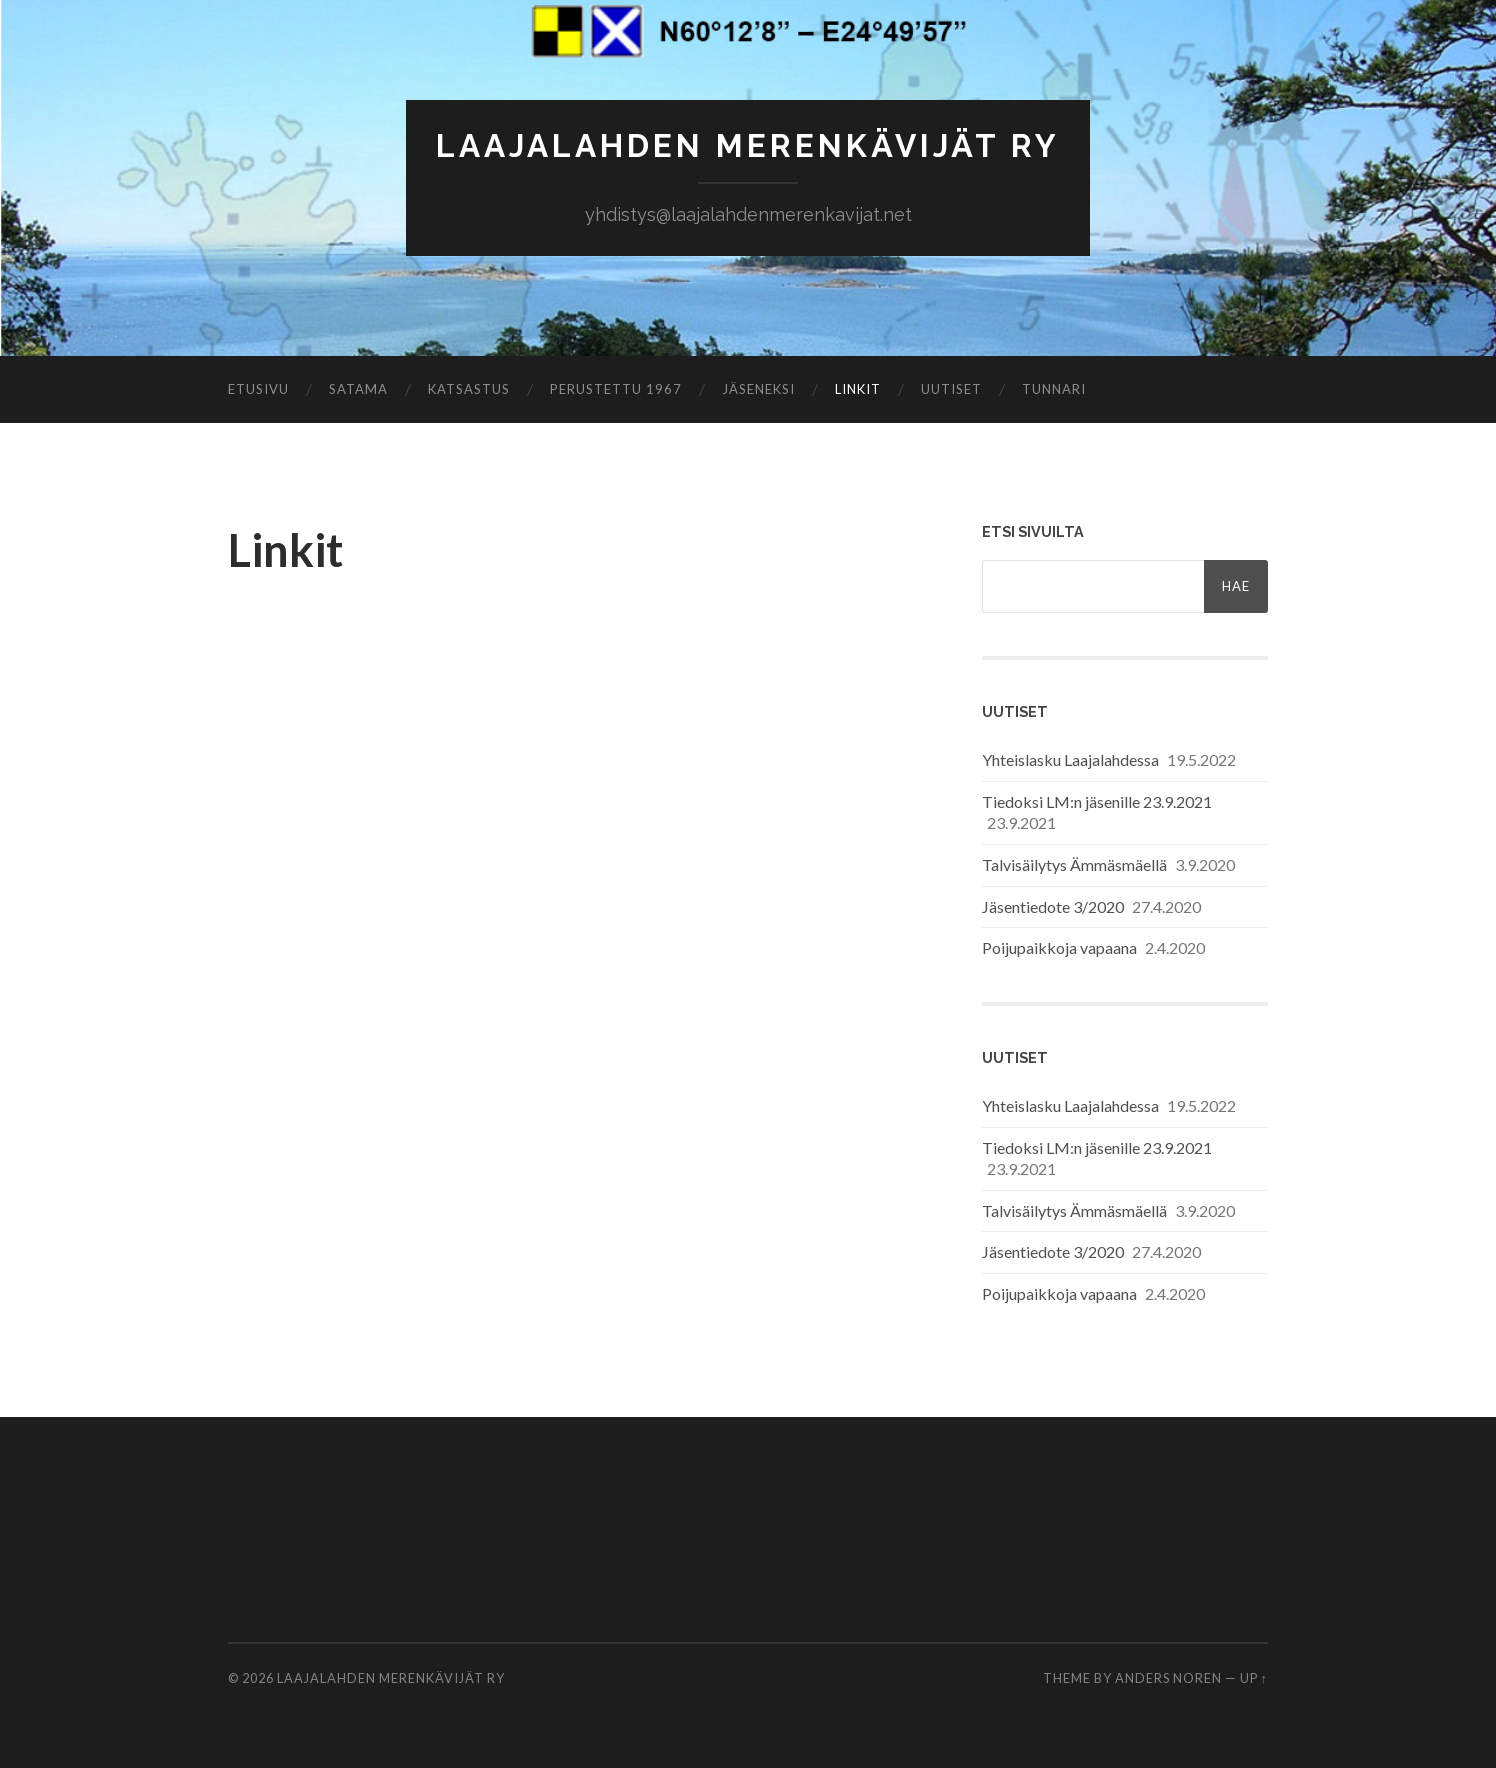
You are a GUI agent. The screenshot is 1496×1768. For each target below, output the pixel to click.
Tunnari (1054, 389)
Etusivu (258, 389)
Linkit (858, 389)
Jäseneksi (758, 389)
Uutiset (951, 389)
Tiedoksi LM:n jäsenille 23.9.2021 (1097, 801)
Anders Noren (1168, 1678)
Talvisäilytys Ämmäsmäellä (1074, 864)
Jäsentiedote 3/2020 (1053, 906)
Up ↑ (1254, 1678)
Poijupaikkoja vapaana (1059, 947)
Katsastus (469, 389)
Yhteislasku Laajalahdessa (1070, 759)
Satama (358, 389)
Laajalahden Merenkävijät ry (748, 145)
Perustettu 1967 (616, 389)
